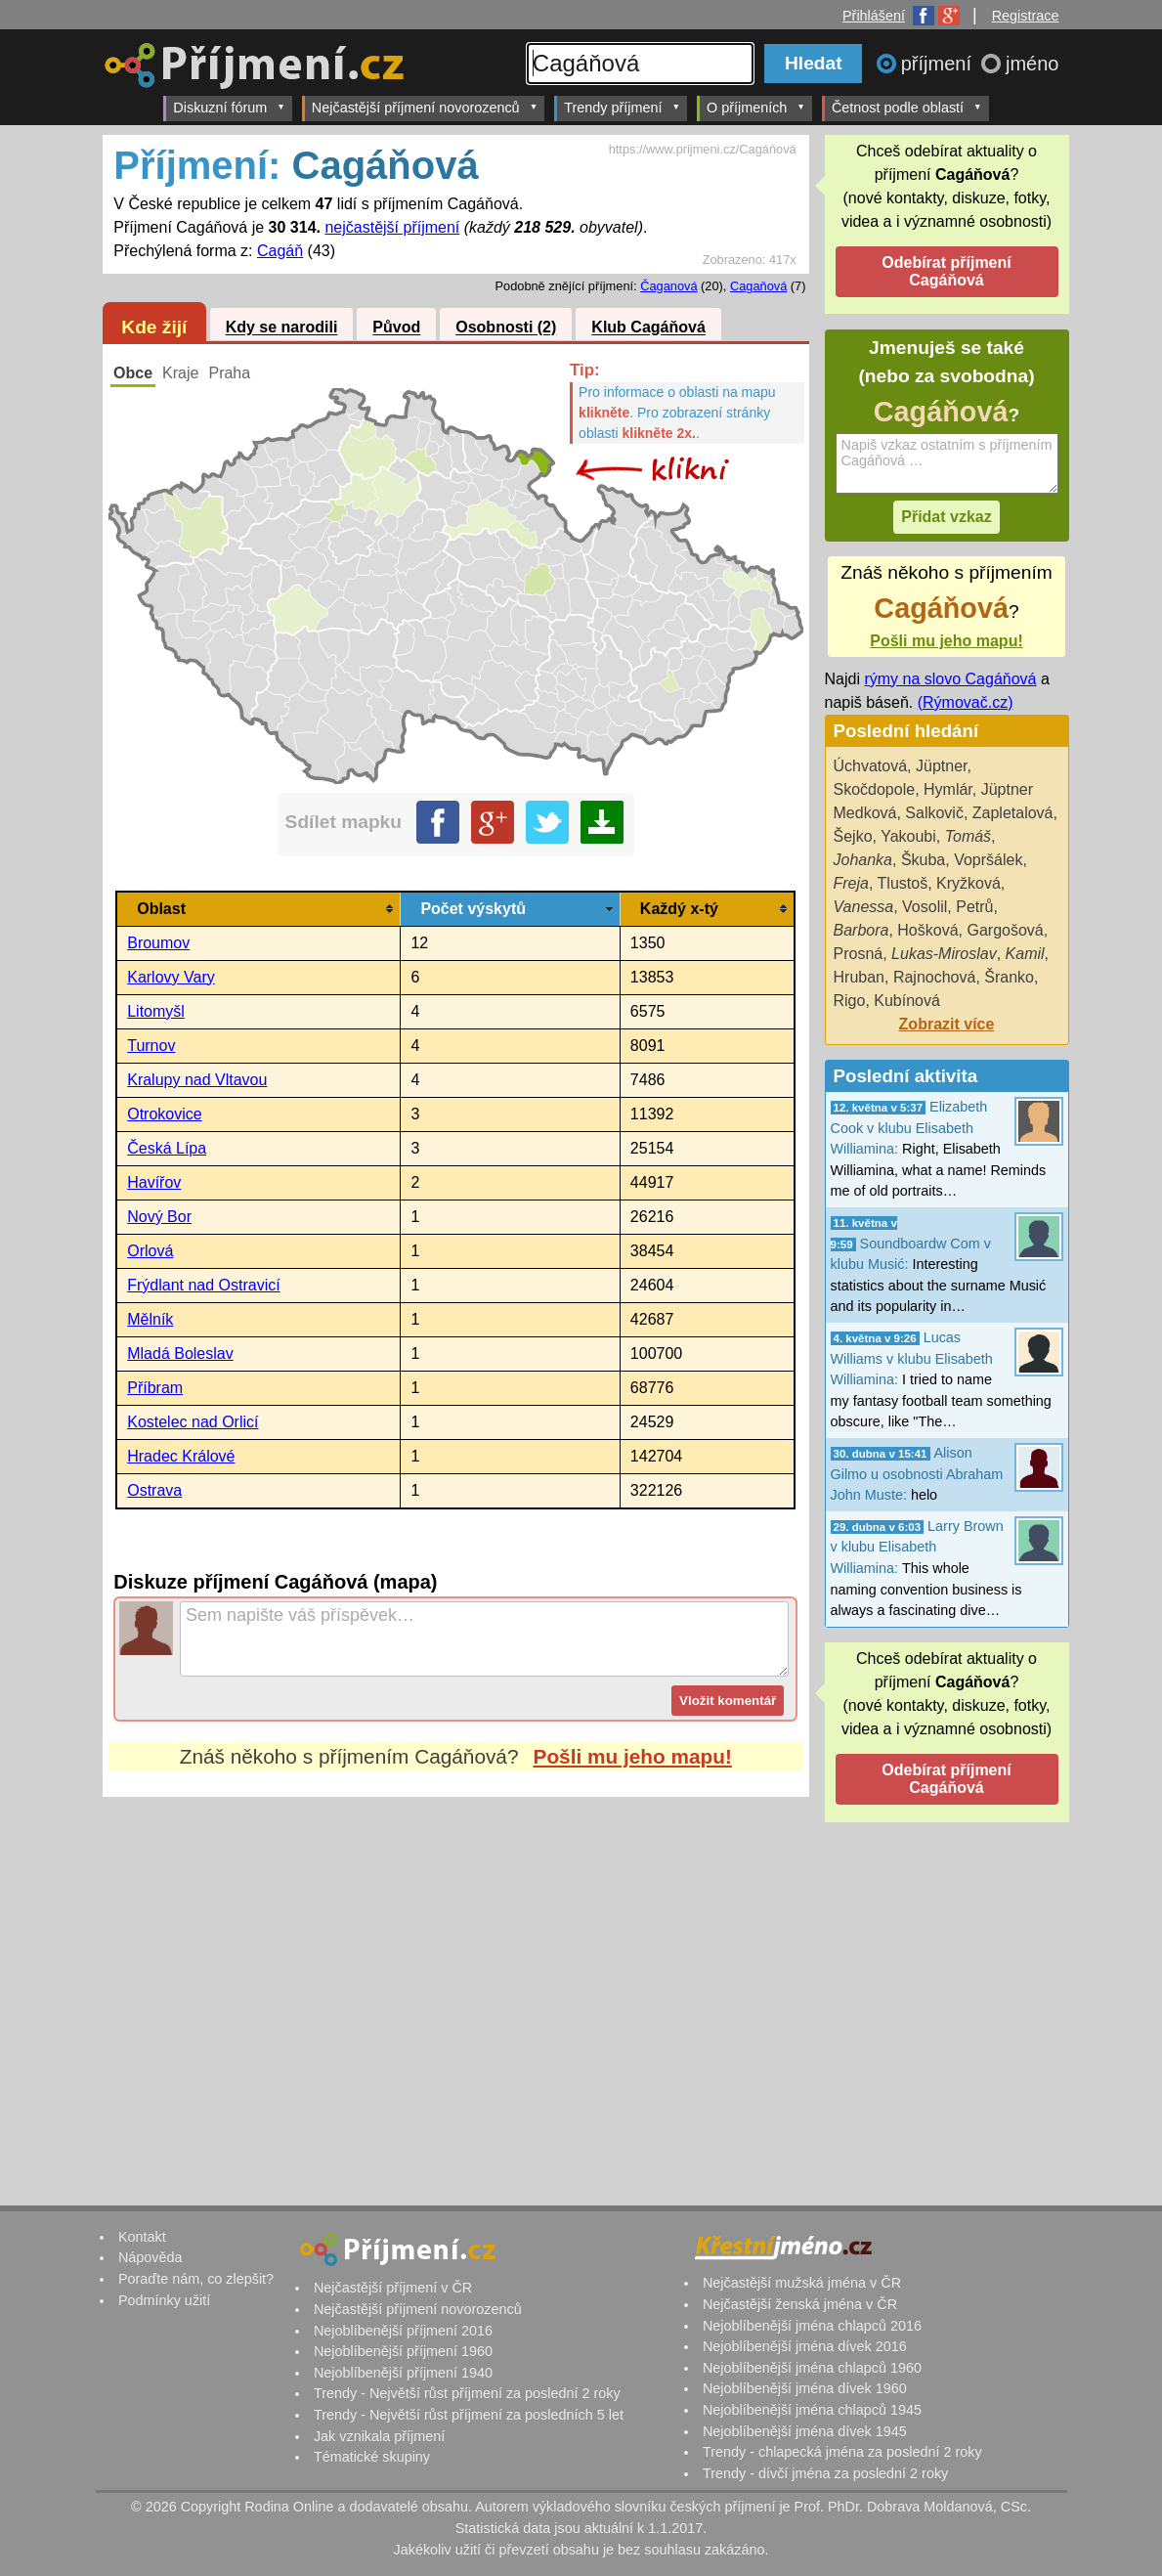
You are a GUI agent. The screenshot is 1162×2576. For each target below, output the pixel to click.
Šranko (1009, 977)
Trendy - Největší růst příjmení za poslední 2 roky (467, 2393)
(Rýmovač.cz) (965, 702)
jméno (1032, 63)
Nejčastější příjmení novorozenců (425, 107)
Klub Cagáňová (648, 328)
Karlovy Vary (171, 977)
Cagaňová (758, 286)
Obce (132, 373)
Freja (851, 883)
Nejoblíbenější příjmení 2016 (403, 2330)
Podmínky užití (164, 2300)
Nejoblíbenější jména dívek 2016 (805, 2346)
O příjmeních (756, 107)
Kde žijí (154, 327)
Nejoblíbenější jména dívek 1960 (805, 2388)
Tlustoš (903, 883)
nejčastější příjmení (391, 227)
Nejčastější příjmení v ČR (393, 2287)
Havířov (154, 1182)
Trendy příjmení (622, 107)
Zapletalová (1013, 813)
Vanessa (864, 906)
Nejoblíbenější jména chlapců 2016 (812, 2326)
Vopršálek (988, 859)
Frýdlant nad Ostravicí (203, 1285)
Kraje (180, 373)
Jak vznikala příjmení (379, 2436)
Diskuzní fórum (229, 107)
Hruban (859, 977)
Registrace (1025, 15)
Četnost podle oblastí (907, 107)
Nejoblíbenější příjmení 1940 (403, 2372)
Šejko (853, 836)
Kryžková (968, 883)
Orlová (150, 1251)
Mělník (150, 1319)
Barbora (861, 930)
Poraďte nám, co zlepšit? (196, 2279)
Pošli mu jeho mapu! (633, 1756)
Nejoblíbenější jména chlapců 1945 (812, 2410)
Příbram (155, 1387)
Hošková (927, 930)
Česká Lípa (166, 1148)
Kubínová (907, 1000)
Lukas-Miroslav (944, 953)
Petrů (974, 906)
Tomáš (968, 836)
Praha (229, 373)
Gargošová (1005, 930)
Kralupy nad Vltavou (197, 1079)
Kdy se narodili (282, 328)
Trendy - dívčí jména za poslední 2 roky (825, 2473)
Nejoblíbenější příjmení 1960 (403, 2351)
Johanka (863, 859)
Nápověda (150, 2257)
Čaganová (668, 286)
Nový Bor (159, 1216)
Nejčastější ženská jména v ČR (800, 2304)
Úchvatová (871, 766)
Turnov (151, 1045)
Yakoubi (908, 836)
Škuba (923, 859)
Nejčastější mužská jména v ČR (802, 2283)
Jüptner (941, 766)
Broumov (158, 943)
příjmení (939, 63)
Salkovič (934, 813)
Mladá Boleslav (180, 1353)
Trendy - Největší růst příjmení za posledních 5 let (469, 2415)
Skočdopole (875, 789)
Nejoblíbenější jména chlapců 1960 (812, 2368)
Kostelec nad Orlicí (192, 1422)
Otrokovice (164, 1114)
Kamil (1025, 953)
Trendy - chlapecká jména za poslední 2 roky (842, 2452)
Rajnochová (934, 977)
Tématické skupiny (372, 2457)
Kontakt (142, 2237)
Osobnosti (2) (505, 328)
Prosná (858, 953)
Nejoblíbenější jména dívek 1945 (805, 2431)
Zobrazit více (947, 1024)
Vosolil (924, 906)
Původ (396, 328)
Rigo (850, 1000)
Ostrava (154, 1490)
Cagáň (280, 250)
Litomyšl (156, 1011)
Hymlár (948, 789)
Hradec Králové (181, 1456)
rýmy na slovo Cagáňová (950, 679)
